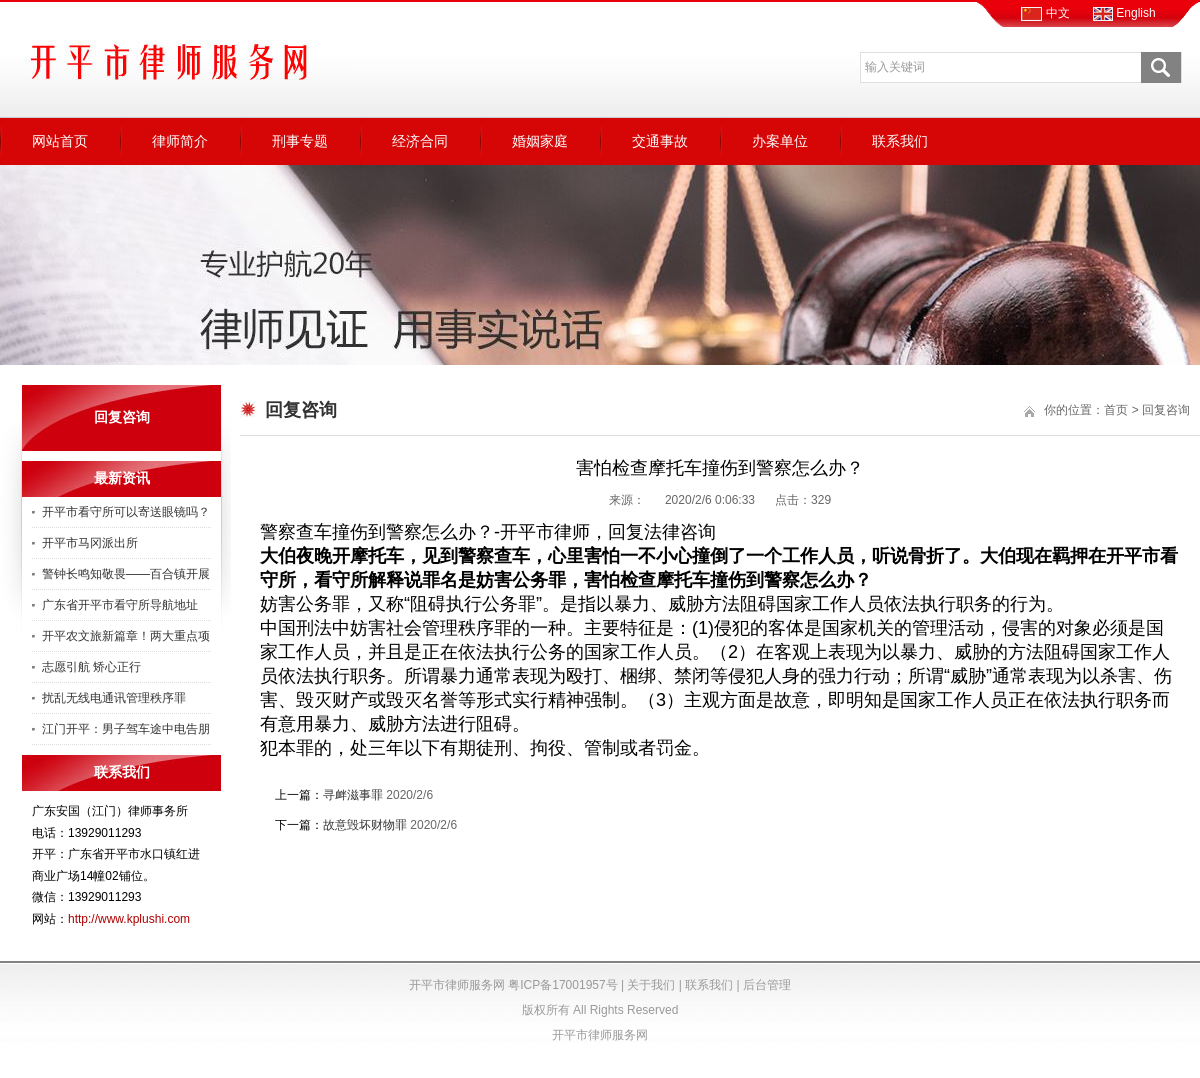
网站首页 (60, 141)
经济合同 (420, 141)
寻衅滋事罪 (353, 795)
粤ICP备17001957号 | (567, 985)
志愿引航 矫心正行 (91, 667)
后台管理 (767, 985)
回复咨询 (1166, 410)
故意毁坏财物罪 (365, 825)
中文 (1045, 13)
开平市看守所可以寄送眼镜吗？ (126, 512)
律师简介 (180, 141)
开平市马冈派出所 (90, 543)
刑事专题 (300, 141)
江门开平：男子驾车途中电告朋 (126, 729)
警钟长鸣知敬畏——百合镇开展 (126, 574)
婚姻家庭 (540, 141)
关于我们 (651, 985)
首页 (1116, 410)
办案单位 (780, 141)
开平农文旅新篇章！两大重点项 (126, 636)
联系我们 (900, 141)
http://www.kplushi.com (129, 919)
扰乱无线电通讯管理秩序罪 (114, 698)
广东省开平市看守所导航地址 (120, 605)
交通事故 (660, 141)
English (1124, 13)
